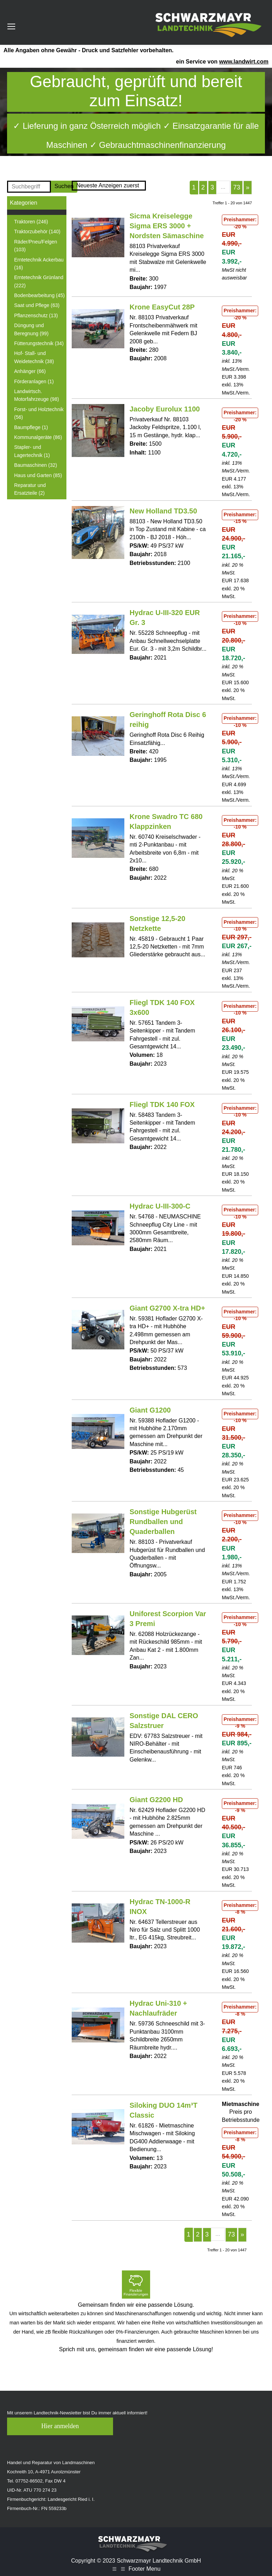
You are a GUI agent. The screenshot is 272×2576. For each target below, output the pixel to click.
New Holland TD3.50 (163, 511)
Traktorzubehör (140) (37, 231)
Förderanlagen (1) (34, 381)
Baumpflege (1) (31, 427)
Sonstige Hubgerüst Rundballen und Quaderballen (163, 1521)
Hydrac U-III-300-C (160, 1206)
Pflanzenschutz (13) (36, 315)
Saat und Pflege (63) (36, 305)
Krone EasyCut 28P (162, 307)
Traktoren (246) (31, 221)
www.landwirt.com (243, 62)
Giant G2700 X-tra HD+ (167, 1308)
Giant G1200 (150, 1410)
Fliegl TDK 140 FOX (162, 1104)
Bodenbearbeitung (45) (39, 295)
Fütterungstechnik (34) (39, 343)
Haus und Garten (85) (38, 475)
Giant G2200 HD (156, 1800)
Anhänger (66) (30, 371)
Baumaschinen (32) (35, 465)
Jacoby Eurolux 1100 (165, 409)
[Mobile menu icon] (11, 26)
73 (236, 187)
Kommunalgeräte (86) (38, 437)
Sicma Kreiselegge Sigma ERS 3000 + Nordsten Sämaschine (167, 226)
